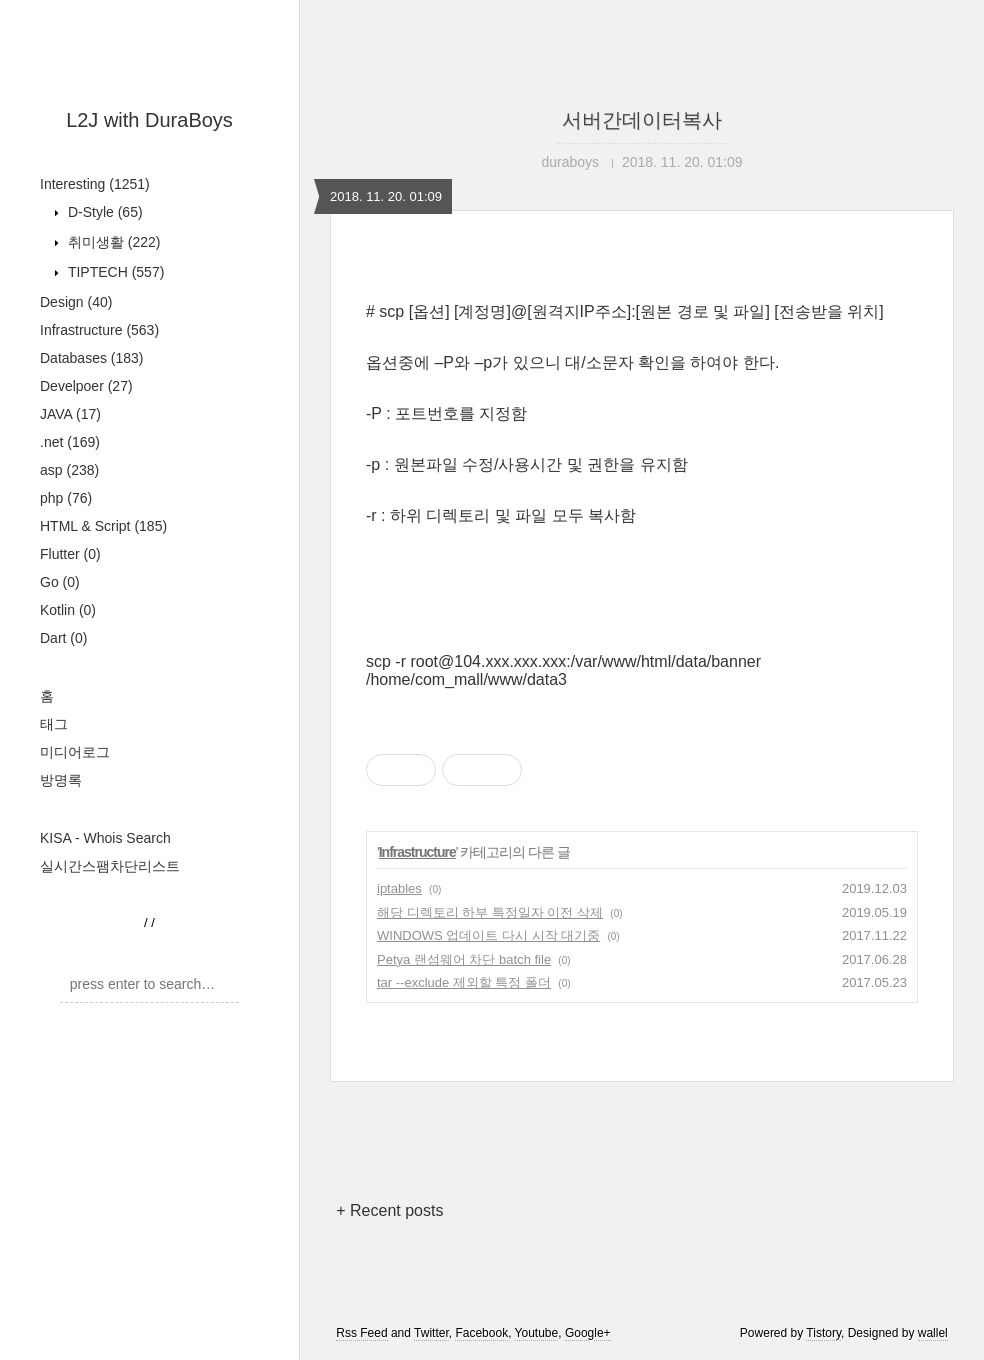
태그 (54, 724)
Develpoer (86, 386)
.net (70, 442)
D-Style (103, 212)
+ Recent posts (389, 1210)
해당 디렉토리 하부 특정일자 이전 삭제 (490, 912)
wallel (933, 1333)
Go (60, 582)
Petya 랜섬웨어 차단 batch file (464, 959)
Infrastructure (99, 330)
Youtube (537, 1333)
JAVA (70, 414)
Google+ (588, 1333)
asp (69, 470)
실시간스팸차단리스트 (110, 866)
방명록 (61, 780)
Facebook (481, 1333)
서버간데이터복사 (642, 120)
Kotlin (68, 610)
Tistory (823, 1333)
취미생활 (112, 242)
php (66, 498)
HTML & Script (103, 526)
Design (76, 302)
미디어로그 (75, 752)
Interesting (95, 184)
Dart (63, 638)
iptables (399, 888)
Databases (92, 358)
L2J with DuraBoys (149, 120)
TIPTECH (114, 272)
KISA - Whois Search (105, 838)
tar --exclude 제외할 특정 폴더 (464, 982)
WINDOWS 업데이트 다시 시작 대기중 (488, 935)
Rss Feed (361, 1333)
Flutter (70, 554)
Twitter (431, 1333)
